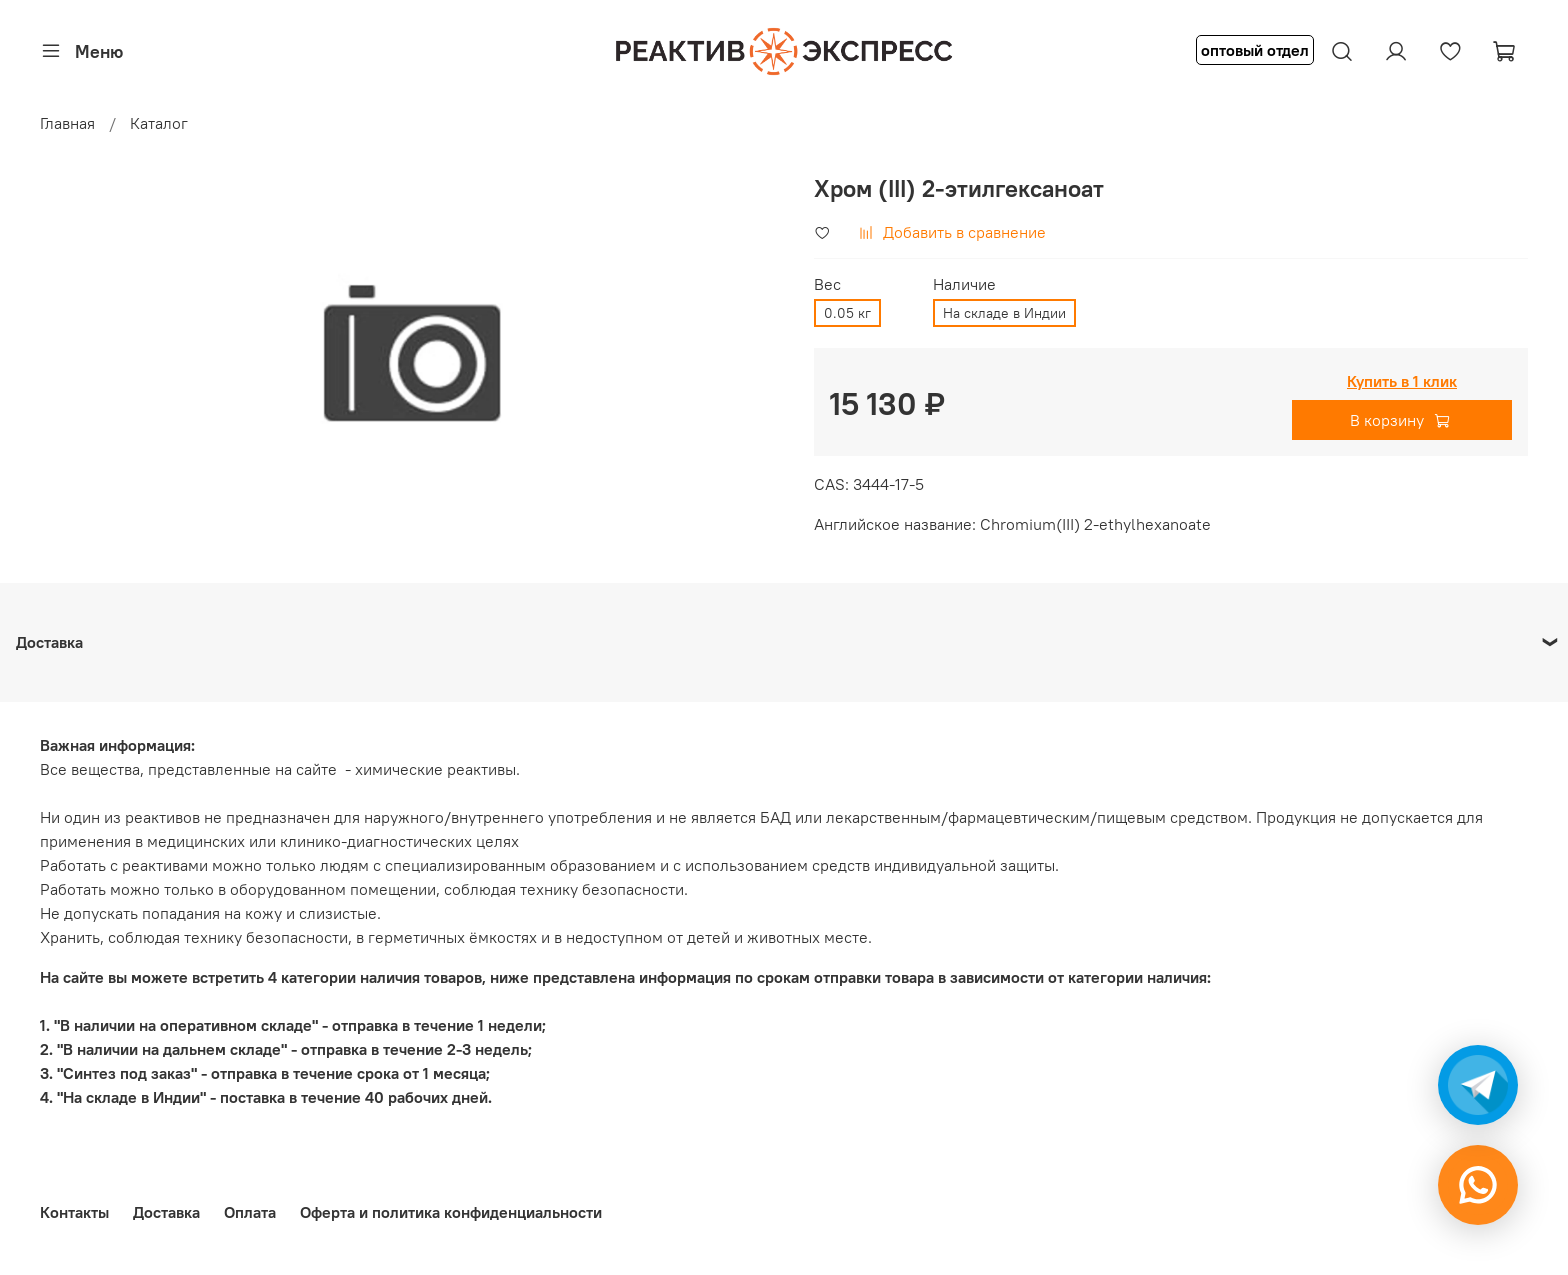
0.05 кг (847, 313)
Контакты (74, 1212)
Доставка (166, 1212)
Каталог (159, 123)
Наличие (964, 284)
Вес (827, 284)
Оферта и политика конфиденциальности (451, 1212)
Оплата (250, 1212)
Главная (67, 123)
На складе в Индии (1004, 313)
